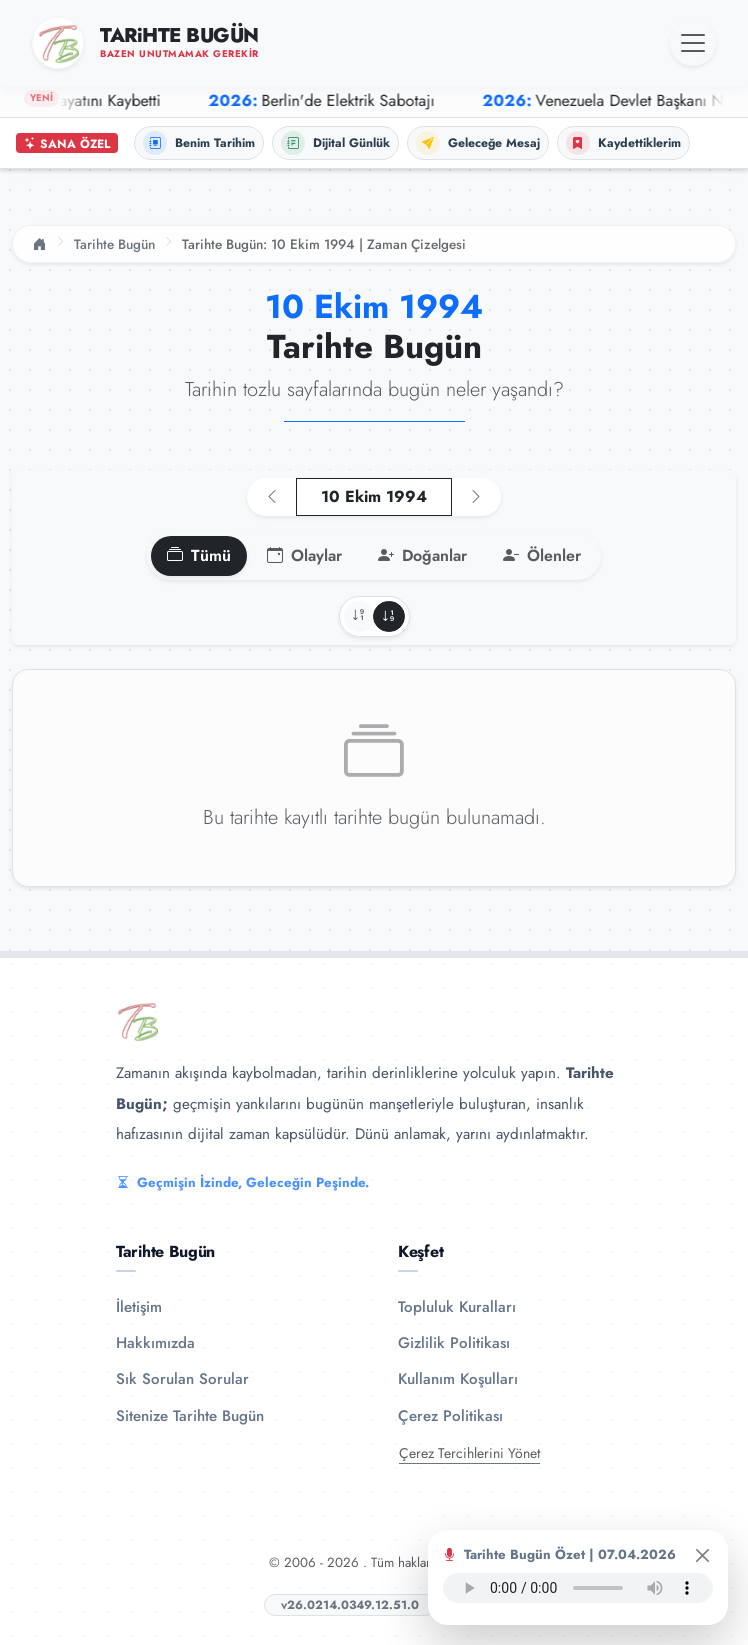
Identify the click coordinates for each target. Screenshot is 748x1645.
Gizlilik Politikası (454, 1343)
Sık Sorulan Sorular (182, 1379)
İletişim (139, 1307)
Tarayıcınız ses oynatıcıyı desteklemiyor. (578, 1588)
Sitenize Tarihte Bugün (190, 1416)
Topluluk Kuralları (457, 1307)
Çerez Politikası (450, 1416)
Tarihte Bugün (114, 244)
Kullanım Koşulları (458, 1379)
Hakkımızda (155, 1343)
